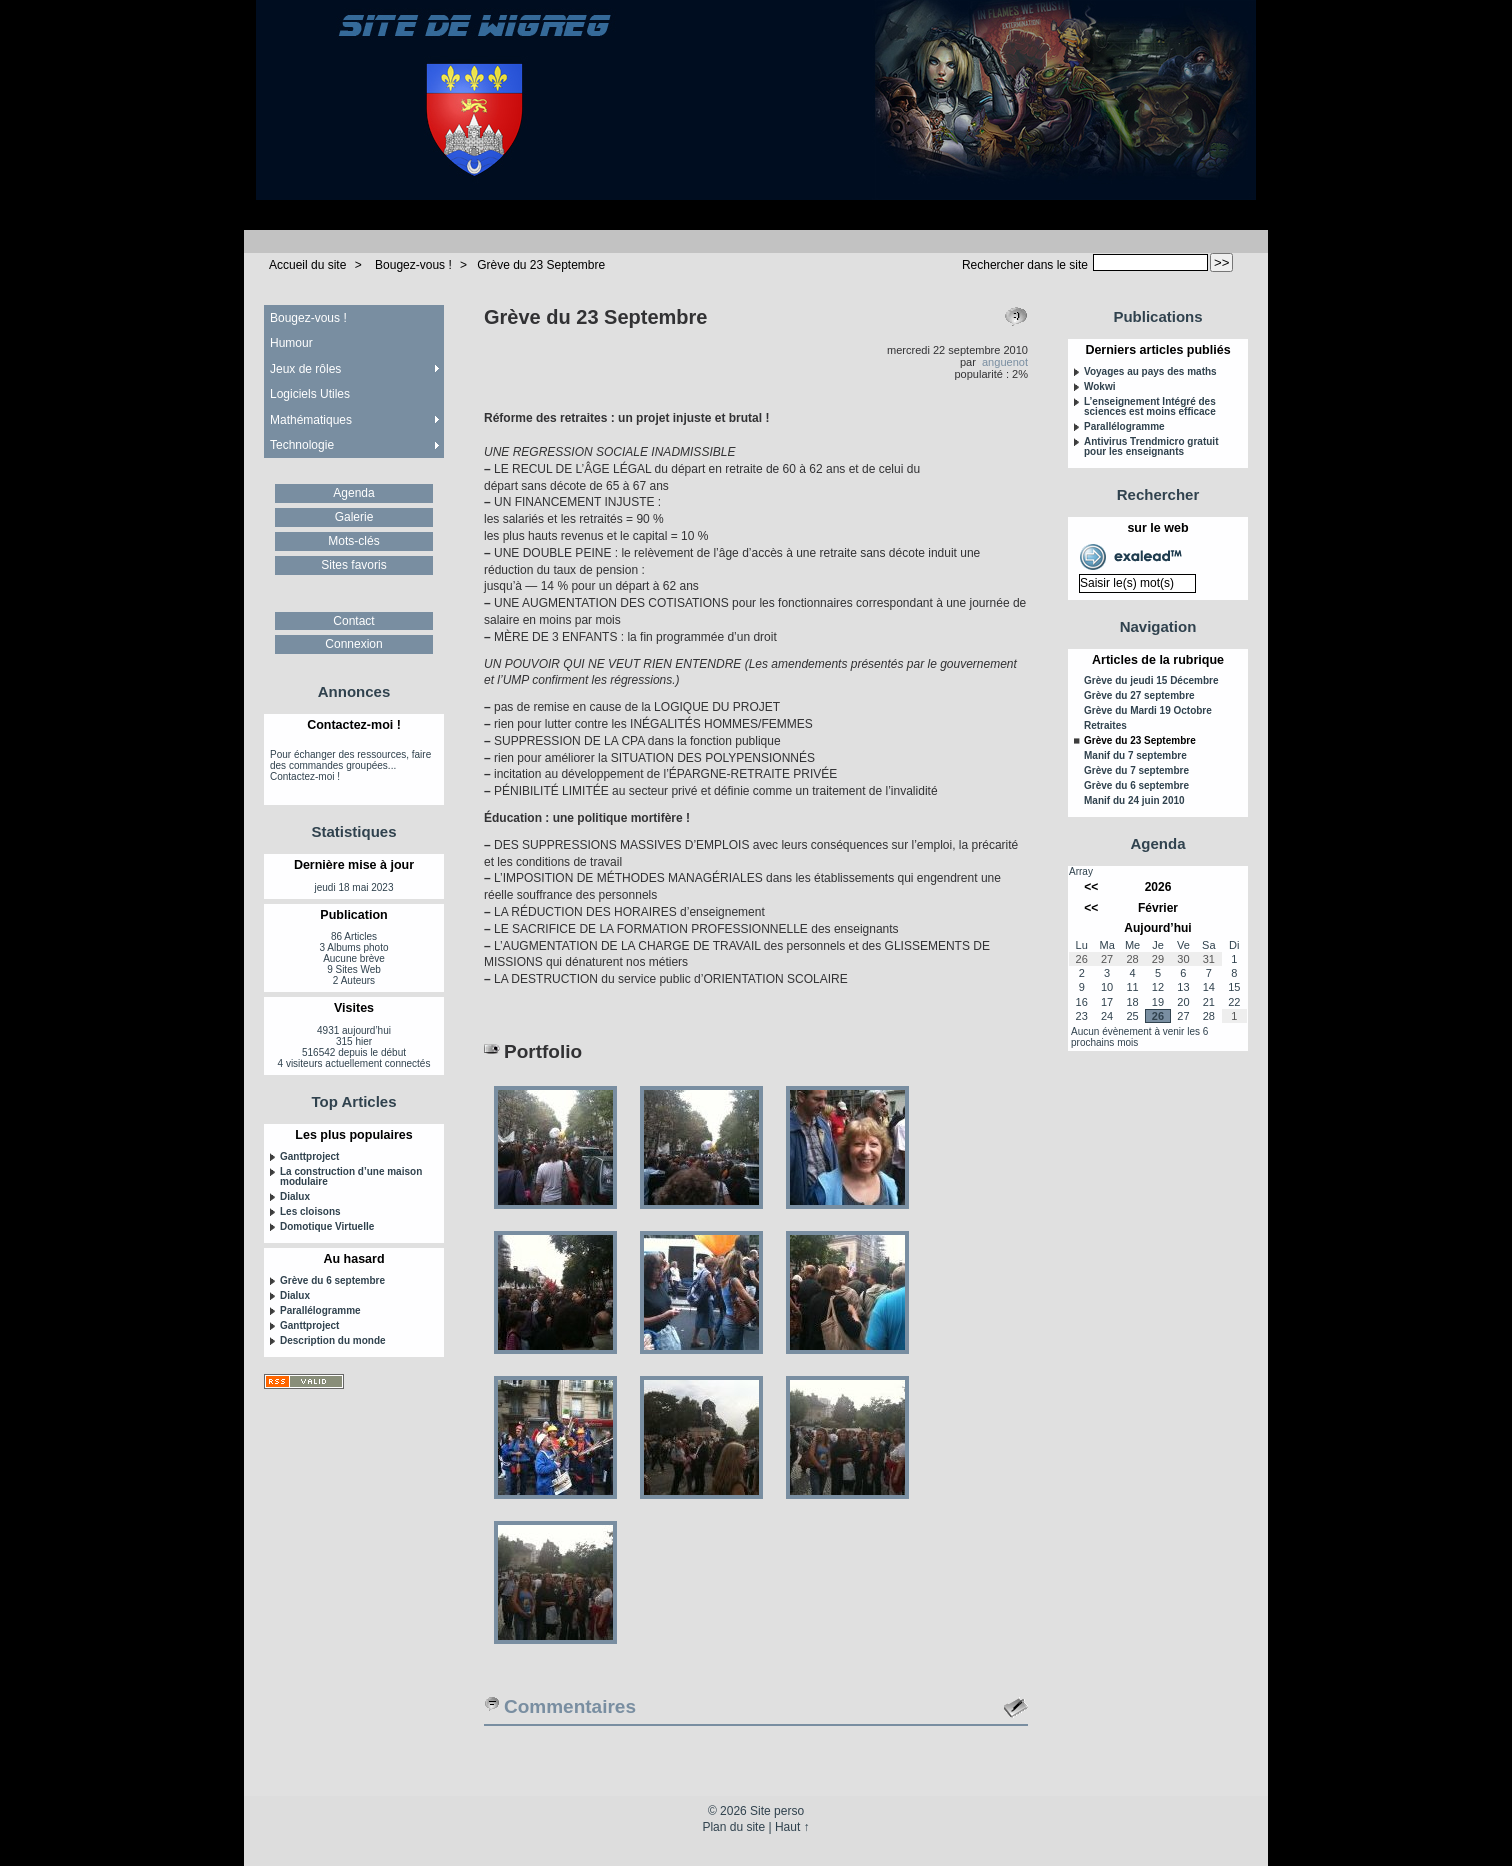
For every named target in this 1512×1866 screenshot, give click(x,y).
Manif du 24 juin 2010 (1134, 801)
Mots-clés (353, 541)
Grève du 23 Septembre (541, 265)
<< (1091, 887)
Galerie (354, 517)
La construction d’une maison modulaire (351, 1177)
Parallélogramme (320, 1311)
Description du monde (333, 1341)
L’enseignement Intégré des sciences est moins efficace (1150, 407)
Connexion (353, 644)
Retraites (1105, 726)
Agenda (353, 493)
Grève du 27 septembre (1139, 696)
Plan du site (733, 1827)
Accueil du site (307, 265)
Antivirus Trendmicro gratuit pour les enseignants (1151, 447)
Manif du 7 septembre (1135, 756)
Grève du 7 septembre (1136, 771)
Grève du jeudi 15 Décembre (1151, 681)
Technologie (302, 445)
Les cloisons (310, 1212)
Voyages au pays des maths (1150, 372)
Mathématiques (311, 420)
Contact (353, 621)
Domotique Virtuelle (327, 1227)
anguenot (1005, 362)
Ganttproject (309, 1157)
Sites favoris (353, 565)
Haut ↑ (792, 1827)
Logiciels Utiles (310, 394)
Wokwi (1099, 387)
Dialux (295, 1197)
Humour (291, 343)
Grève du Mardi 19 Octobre (1148, 711)
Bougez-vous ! (413, 265)
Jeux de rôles (305, 369)
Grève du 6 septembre (332, 1281)
